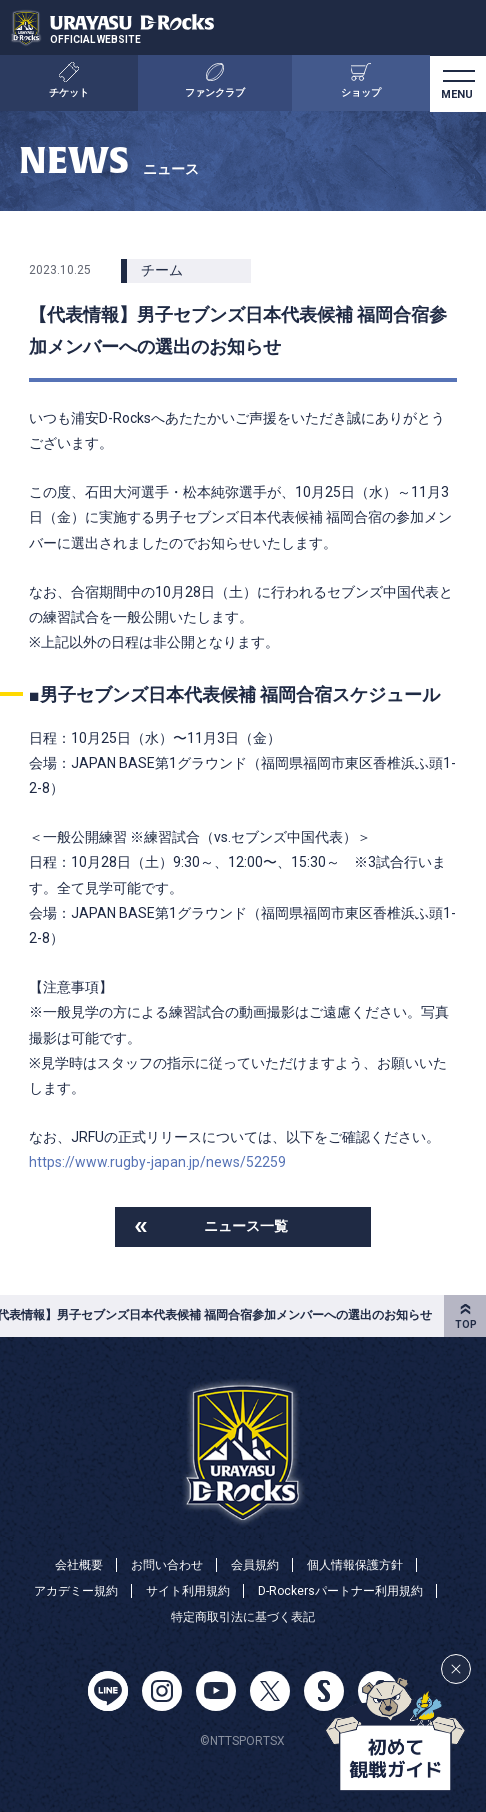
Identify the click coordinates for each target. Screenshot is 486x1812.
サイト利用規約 (188, 1591)
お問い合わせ (167, 1565)
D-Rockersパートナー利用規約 (340, 1591)
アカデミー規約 (76, 1591)
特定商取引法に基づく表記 (243, 1617)
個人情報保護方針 (355, 1565)
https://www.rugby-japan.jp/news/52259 (157, 1162)
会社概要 (79, 1565)
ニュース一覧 (246, 1226)
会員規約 (255, 1565)
